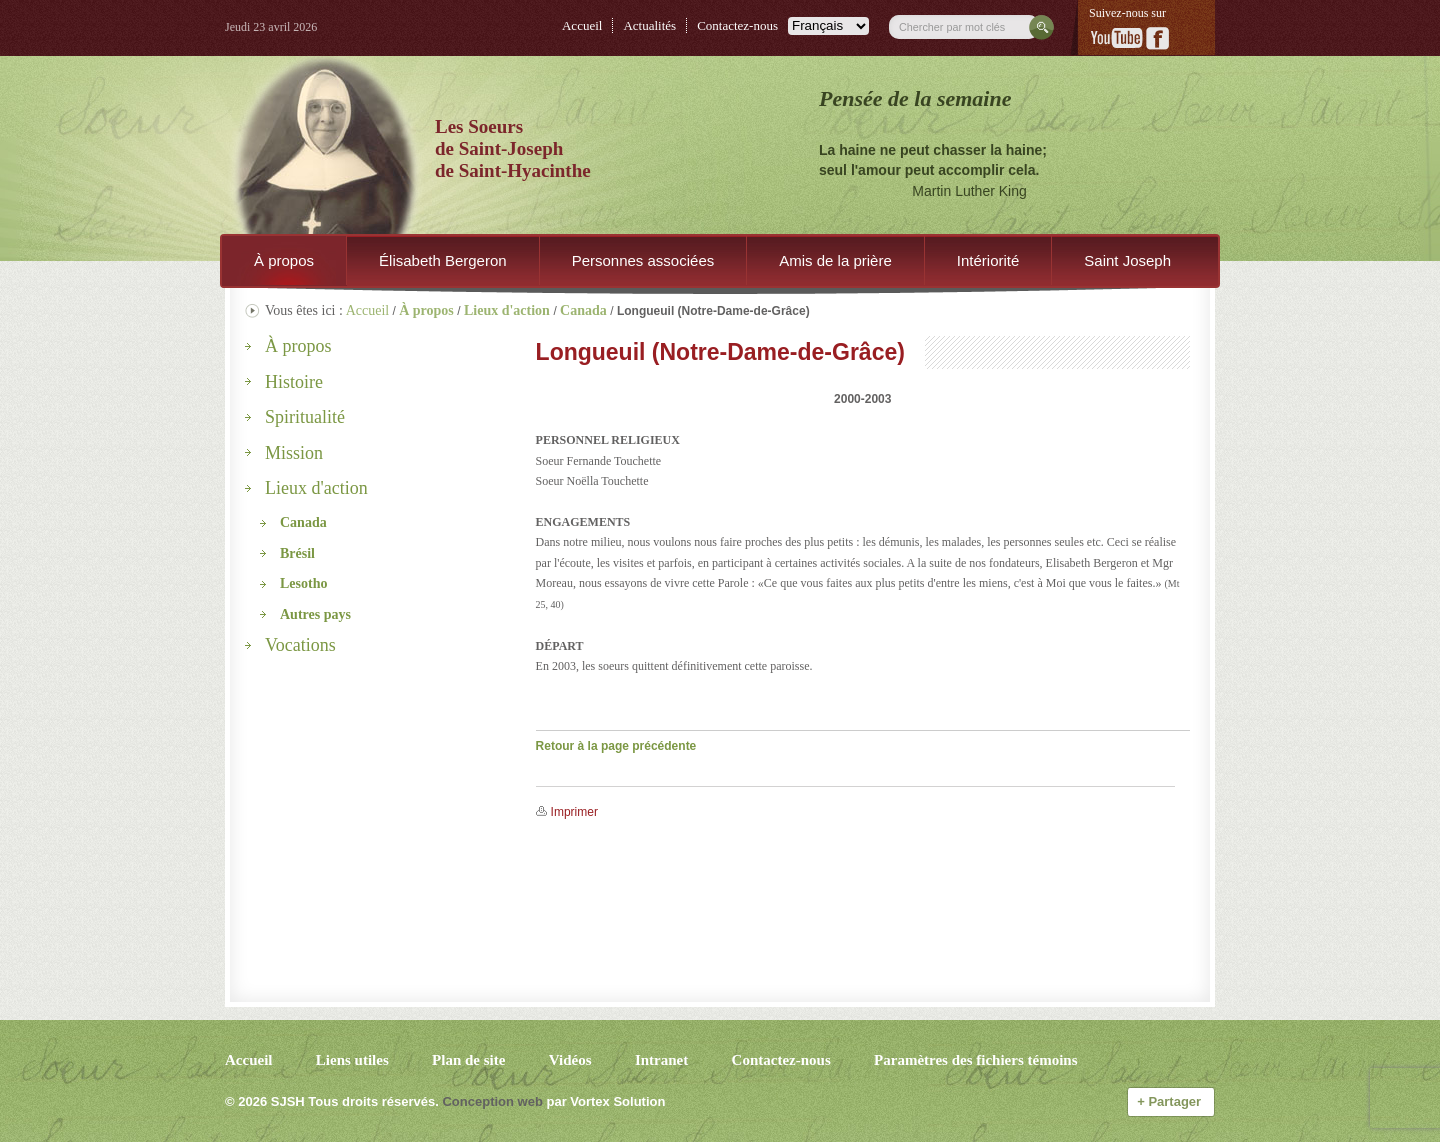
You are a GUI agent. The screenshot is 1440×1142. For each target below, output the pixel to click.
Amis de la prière (835, 260)
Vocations (300, 645)
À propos (284, 260)
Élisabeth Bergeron (443, 260)
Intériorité (988, 260)
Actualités (649, 25)
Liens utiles (352, 1060)
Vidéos (570, 1060)
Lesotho (303, 583)
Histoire (294, 382)
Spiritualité (305, 417)
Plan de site (468, 1060)
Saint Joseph (1127, 260)
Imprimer (574, 812)
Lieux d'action (316, 488)
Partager (1171, 1101)
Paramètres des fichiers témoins (975, 1060)
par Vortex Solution (605, 1101)
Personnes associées (643, 260)
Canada (303, 522)
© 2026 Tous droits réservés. (332, 1101)
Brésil (297, 553)
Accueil (582, 25)
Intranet (661, 1060)
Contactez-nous (737, 25)
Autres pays (315, 614)
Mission (294, 453)
